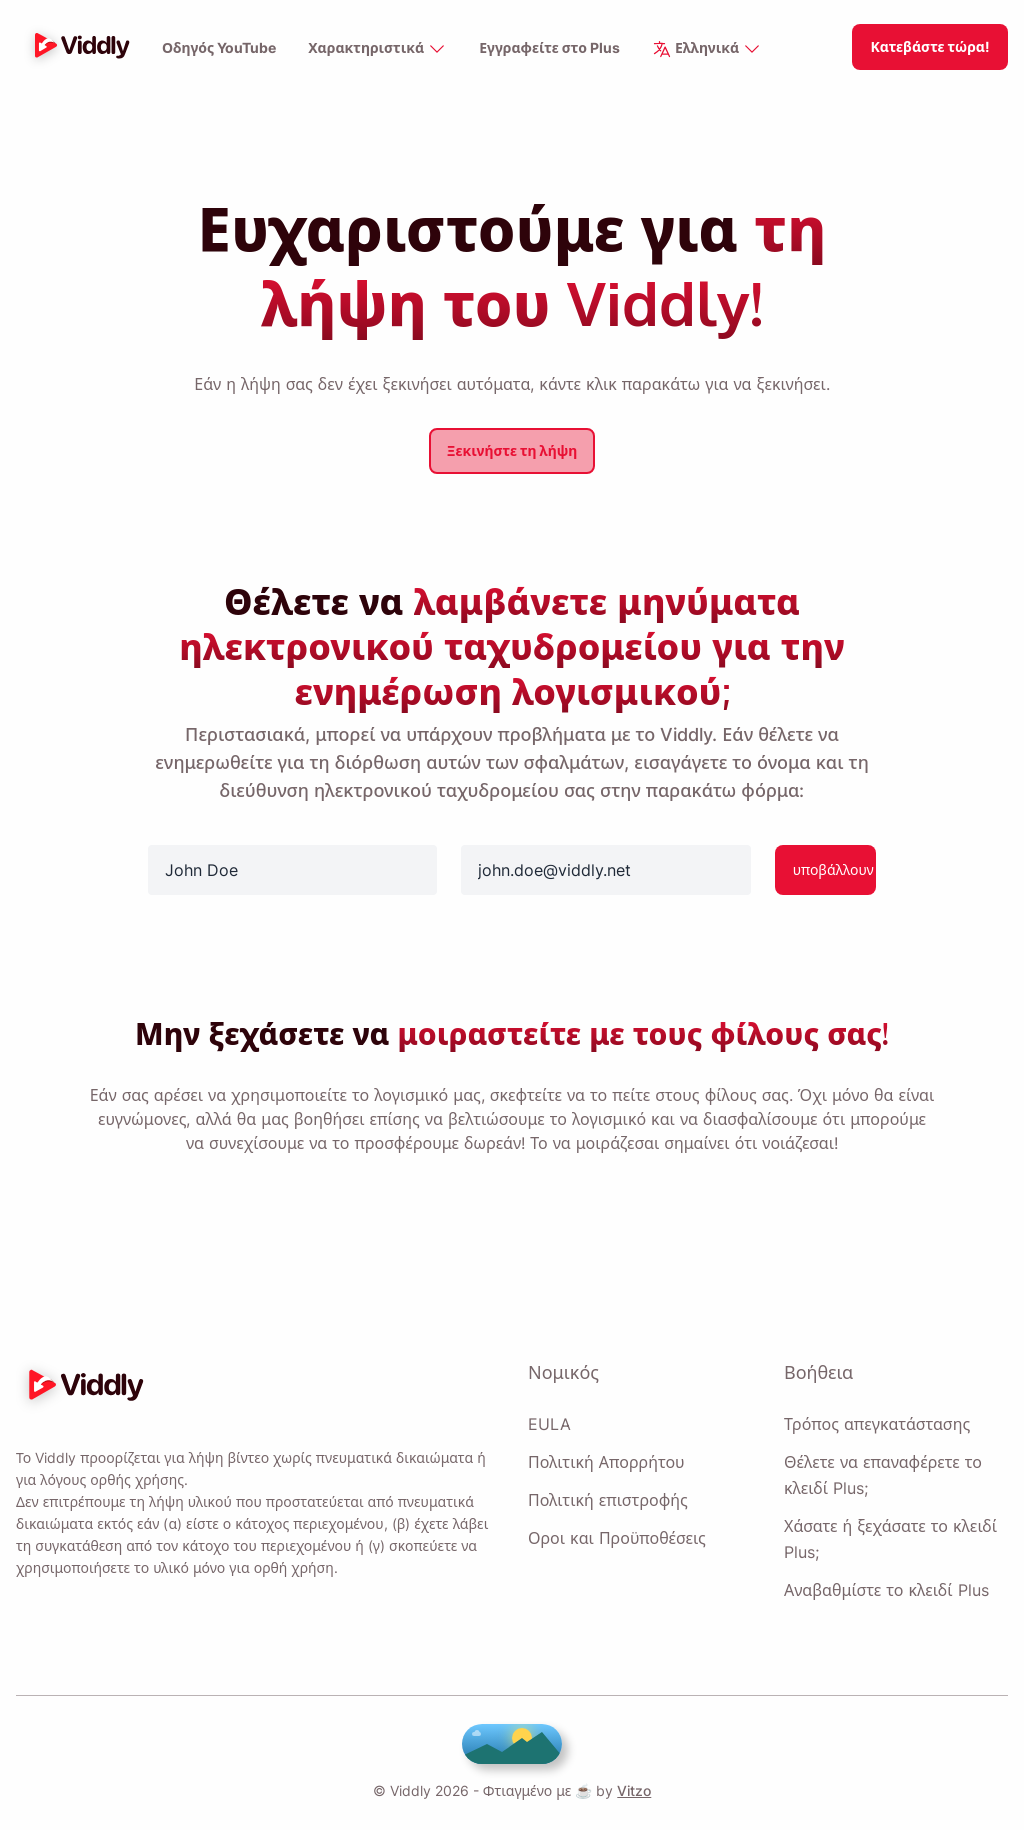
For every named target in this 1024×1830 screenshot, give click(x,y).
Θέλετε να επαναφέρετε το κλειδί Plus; (882, 1475)
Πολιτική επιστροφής (607, 1500)
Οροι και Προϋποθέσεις (616, 1538)
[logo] (77, 47)
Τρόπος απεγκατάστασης (876, 1424)
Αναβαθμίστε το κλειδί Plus (885, 1590)
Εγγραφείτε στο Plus (551, 48)
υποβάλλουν (833, 869)
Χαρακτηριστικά (379, 49)
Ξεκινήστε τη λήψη (512, 450)
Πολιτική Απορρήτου (606, 1462)
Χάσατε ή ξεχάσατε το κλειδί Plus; (889, 1539)
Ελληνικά (709, 49)
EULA (547, 1424)
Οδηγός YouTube (219, 48)
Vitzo (629, 1790)
